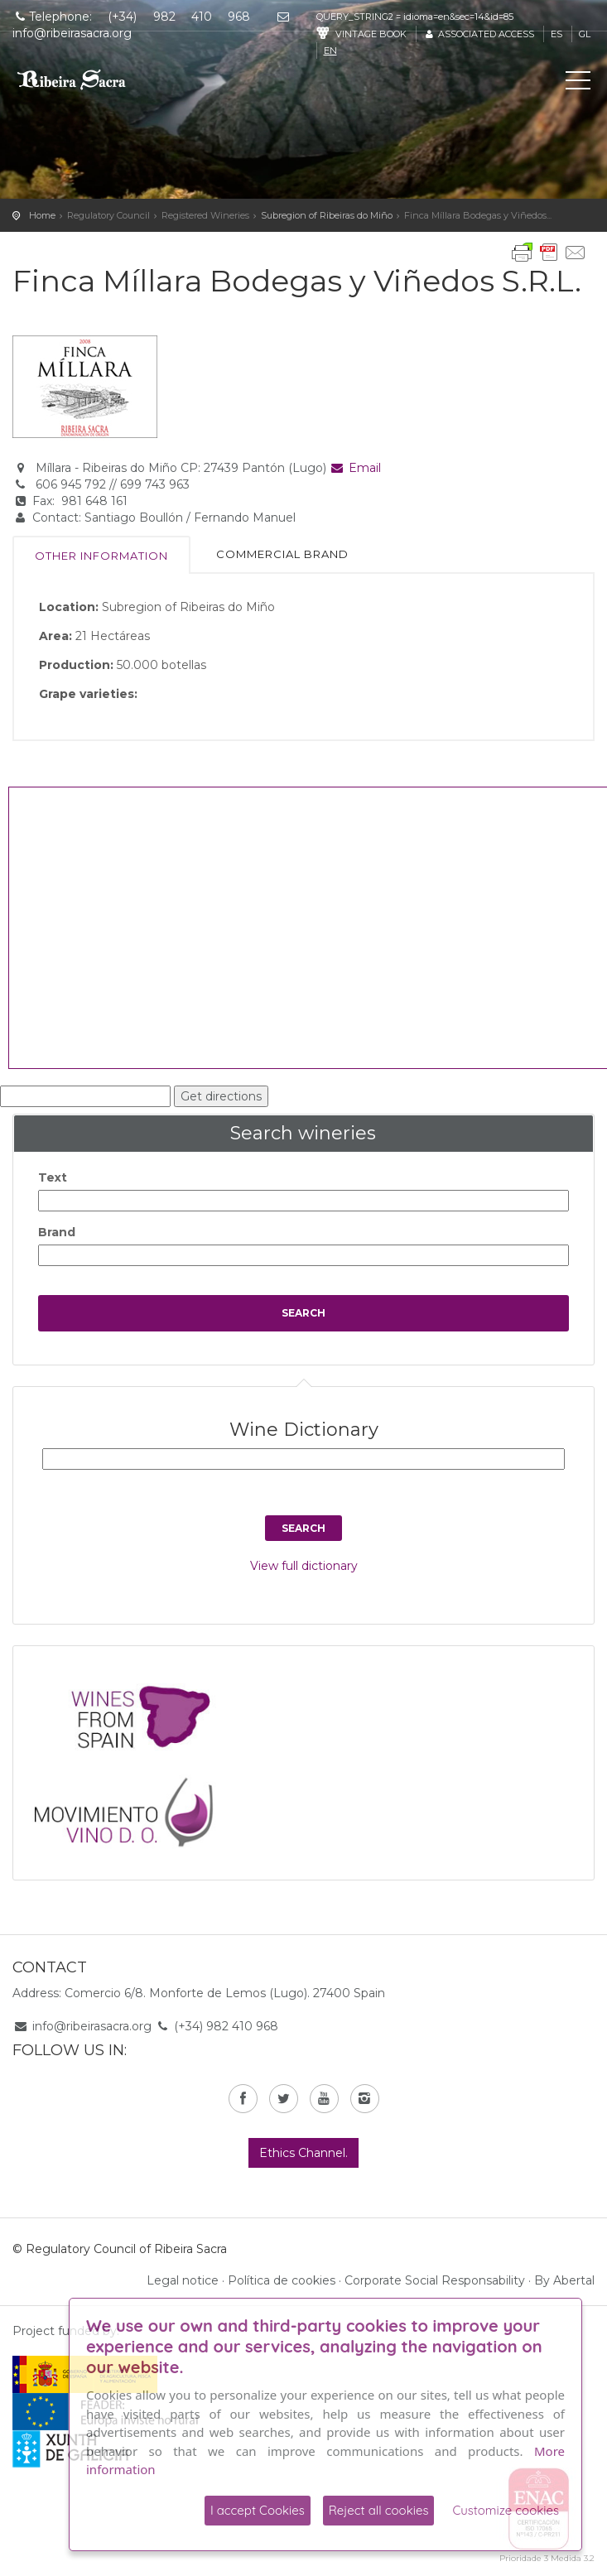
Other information (101, 555)
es (556, 34)
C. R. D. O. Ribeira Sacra (86, 79)
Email (356, 467)
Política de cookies (281, 2280)
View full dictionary (304, 1565)
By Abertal (564, 2280)
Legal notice (183, 2280)
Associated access (478, 34)
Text (52, 1177)
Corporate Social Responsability (434, 2280)
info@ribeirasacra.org (92, 2026)
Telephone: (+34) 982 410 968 (131, 16)
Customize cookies (505, 2510)
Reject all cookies (379, 2510)
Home (42, 215)
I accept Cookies (257, 2510)
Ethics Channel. (303, 2152)
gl (584, 34)
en (330, 50)
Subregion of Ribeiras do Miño (327, 215)
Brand (56, 1232)
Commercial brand (282, 554)
